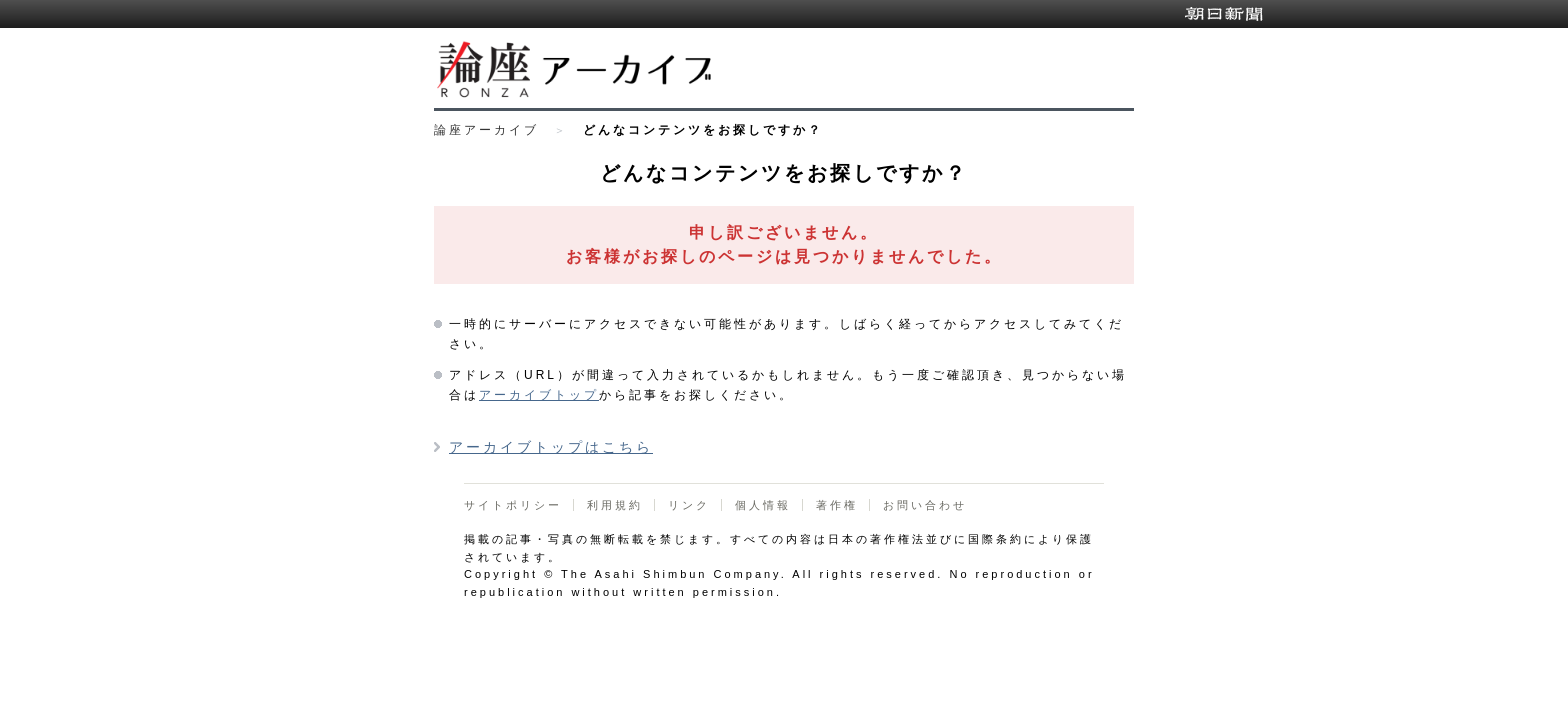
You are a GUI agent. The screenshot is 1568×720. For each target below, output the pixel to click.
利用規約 (615, 505)
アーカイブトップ (539, 395)
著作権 (837, 505)
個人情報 (763, 505)
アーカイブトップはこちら (551, 447)
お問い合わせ (925, 505)
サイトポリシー (513, 505)
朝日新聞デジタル (1224, 14)
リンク (689, 505)
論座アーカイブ (486, 130)
